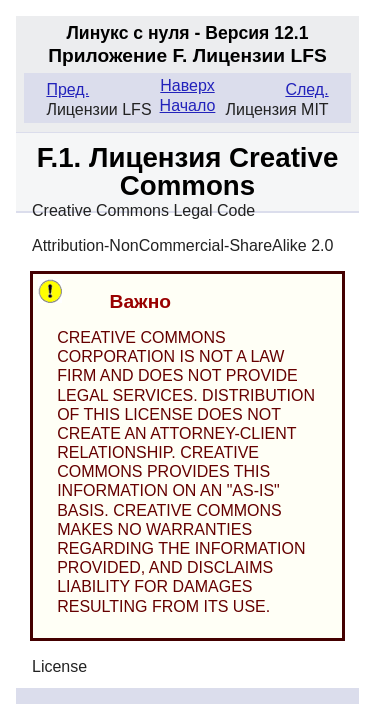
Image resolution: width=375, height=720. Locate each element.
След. (306, 89)
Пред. (67, 89)
